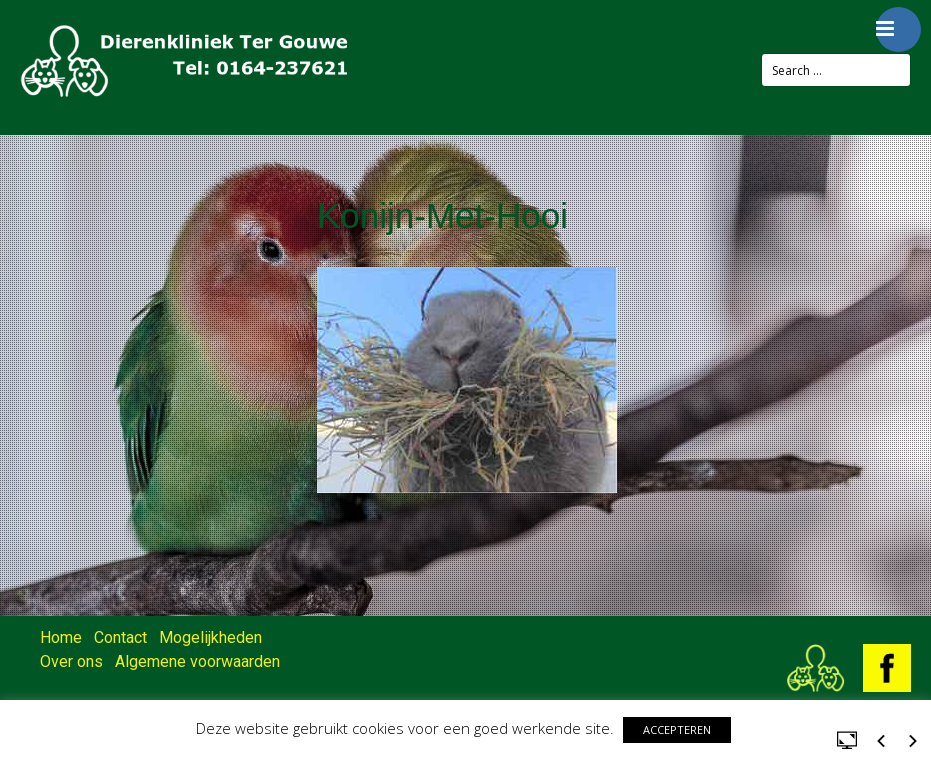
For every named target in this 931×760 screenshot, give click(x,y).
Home (61, 637)
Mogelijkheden (210, 637)
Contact (120, 637)
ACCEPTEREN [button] (677, 729)
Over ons (71, 661)
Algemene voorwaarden (197, 661)
